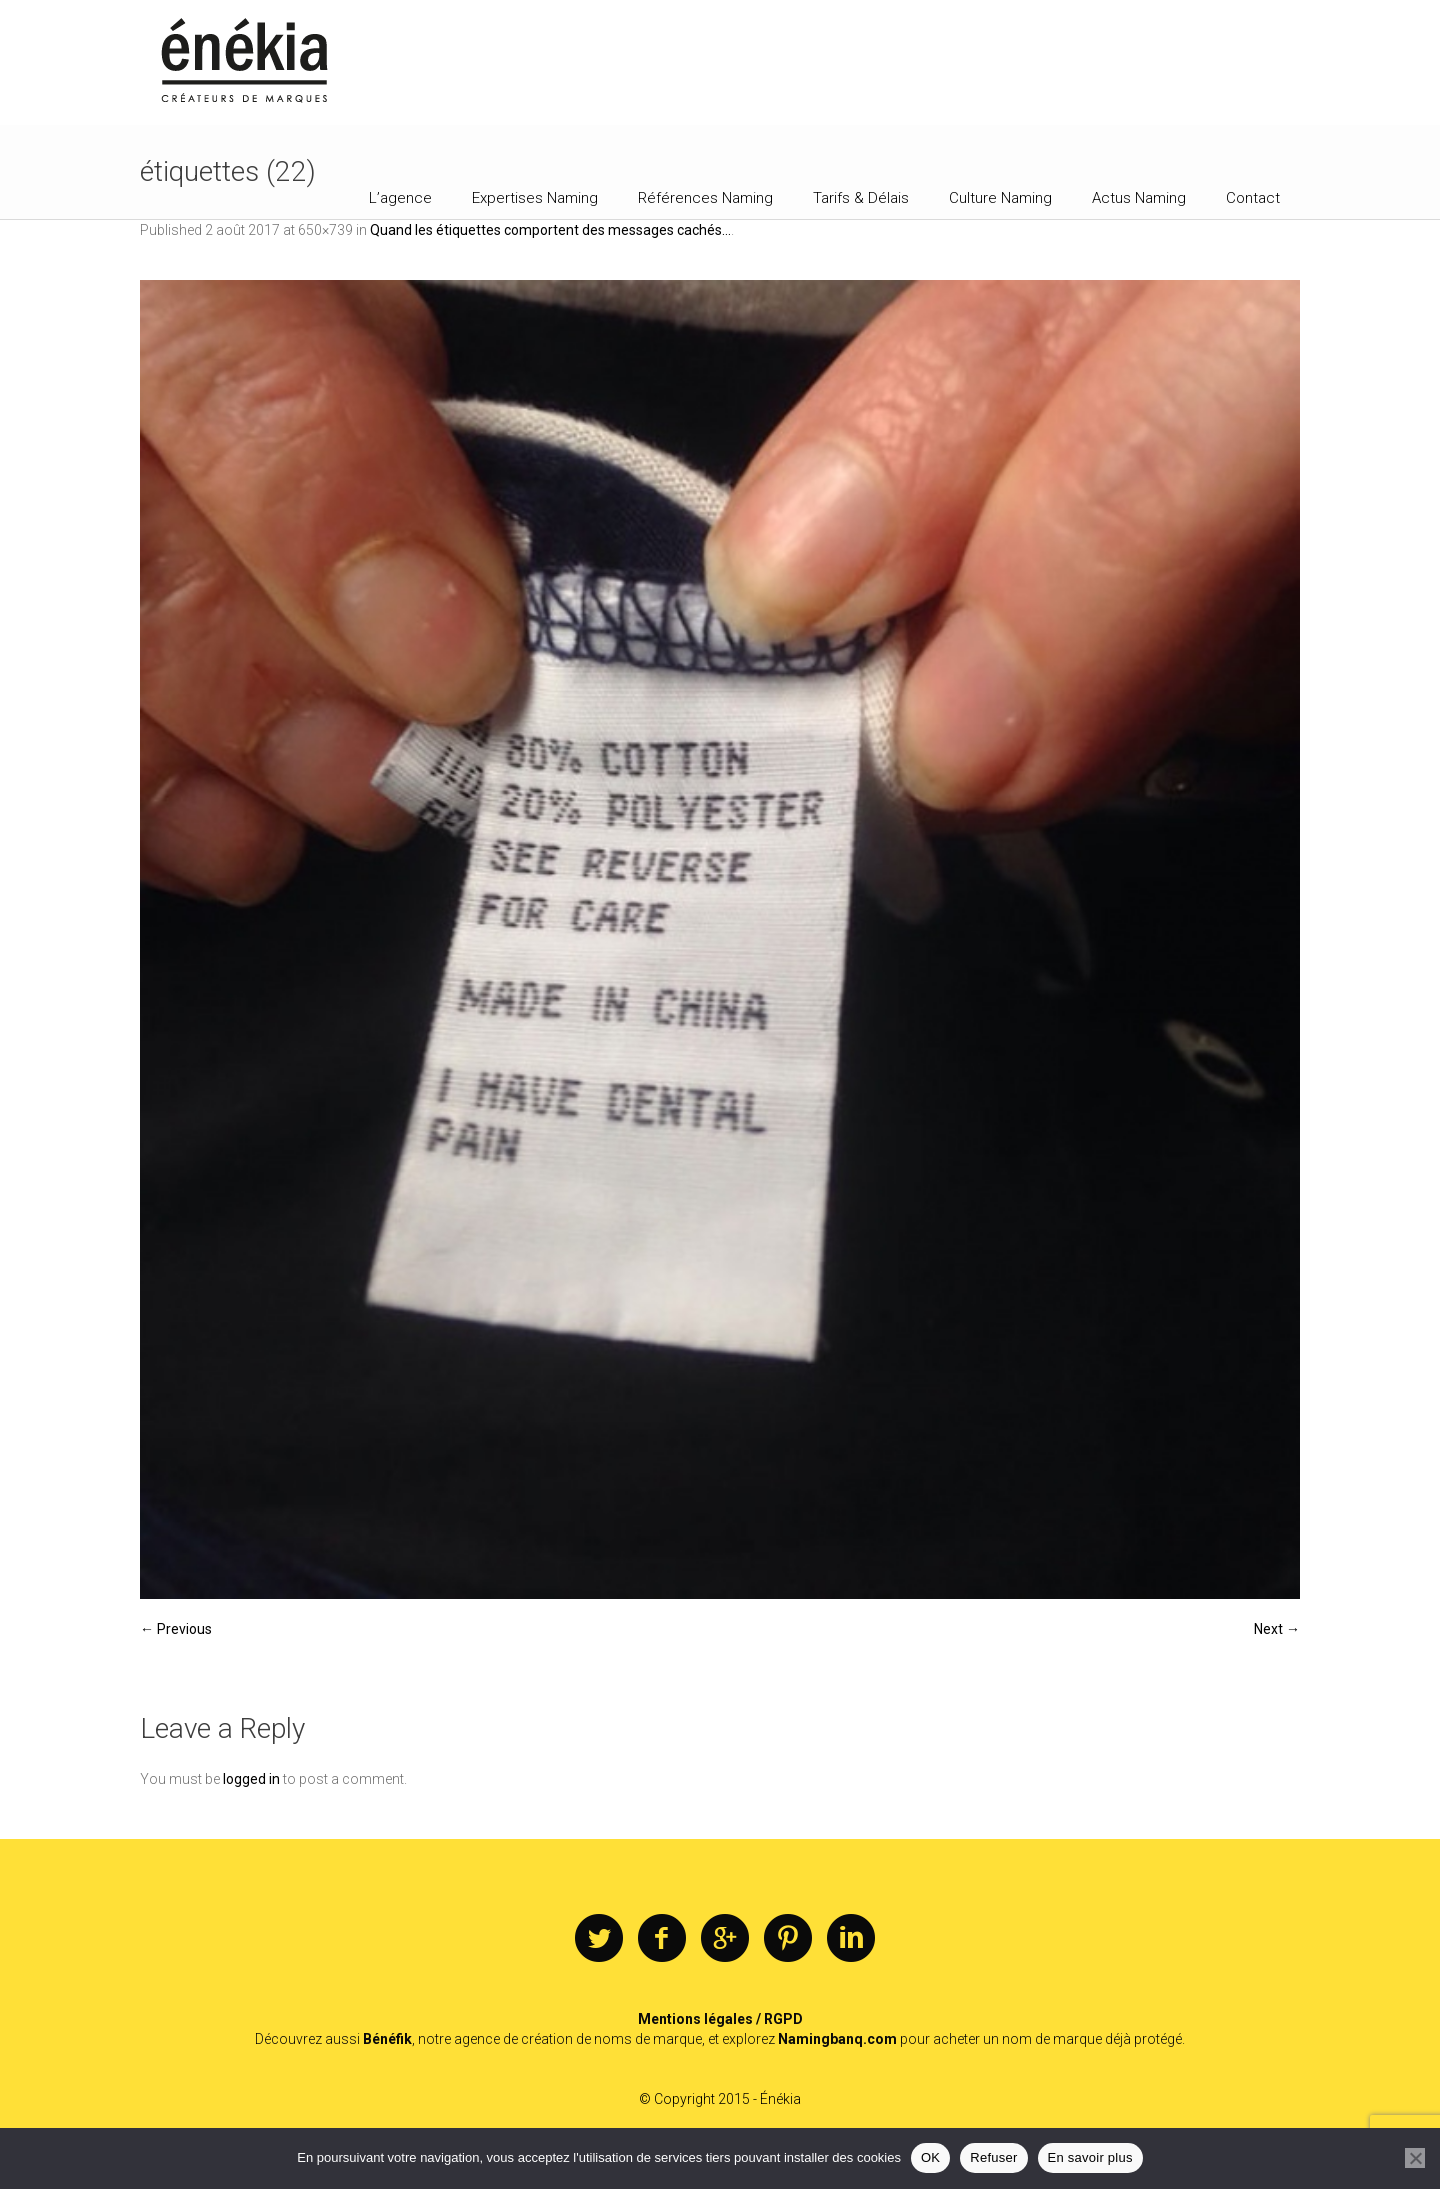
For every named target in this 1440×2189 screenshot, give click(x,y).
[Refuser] (1415, 2158)
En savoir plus (1090, 2157)
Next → (1277, 1629)
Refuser (993, 2157)
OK (930, 2157)
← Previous (176, 1629)
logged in (251, 1779)
